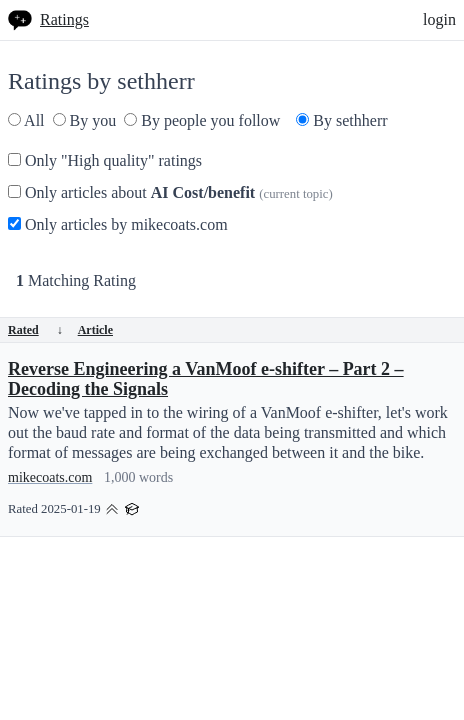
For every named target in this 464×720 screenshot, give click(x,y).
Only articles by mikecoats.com (118, 224)
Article (95, 330)
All (26, 120)
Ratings (64, 19)
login (439, 19)
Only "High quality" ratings (105, 160)
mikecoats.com (50, 477)
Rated (35, 330)
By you (85, 120)
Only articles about (170, 192)
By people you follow (202, 120)
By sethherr (341, 120)
